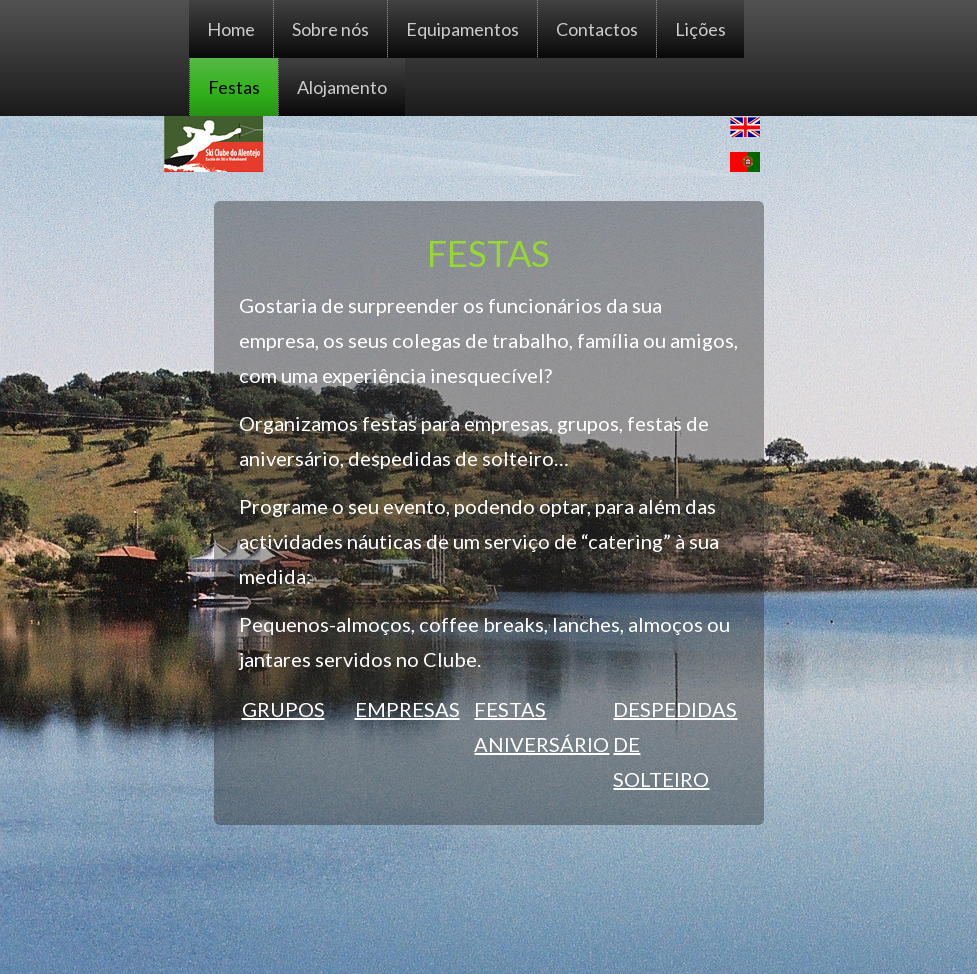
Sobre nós (330, 29)
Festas (234, 87)
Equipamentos (462, 29)
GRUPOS (283, 709)
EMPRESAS (407, 709)
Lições (700, 29)
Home (231, 29)
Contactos (597, 29)
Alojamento (342, 87)
